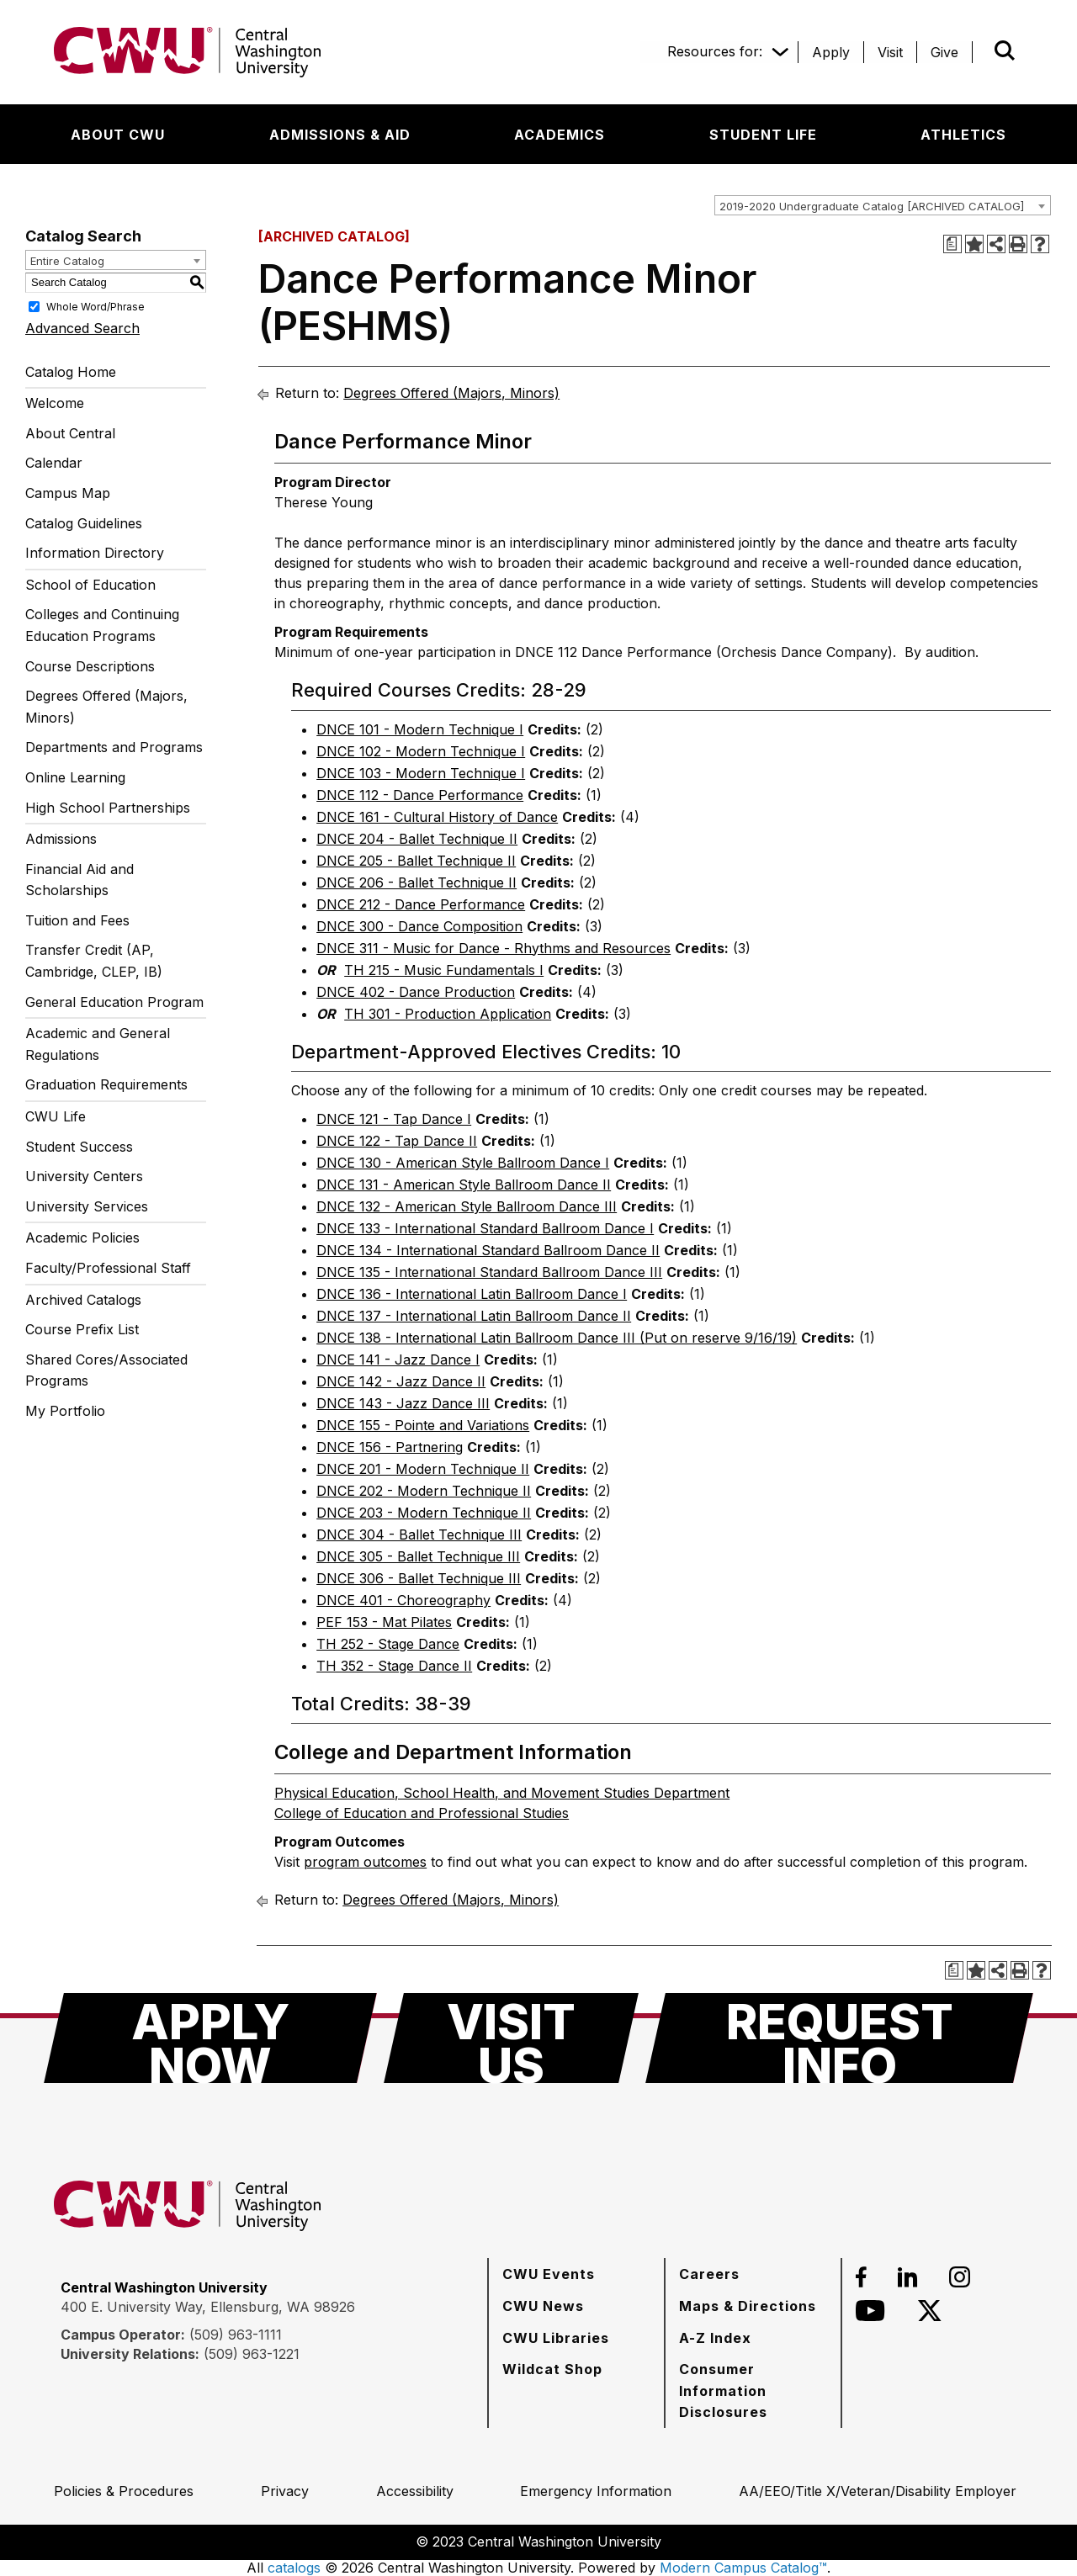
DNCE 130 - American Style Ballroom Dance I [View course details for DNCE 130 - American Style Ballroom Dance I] (462, 1162)
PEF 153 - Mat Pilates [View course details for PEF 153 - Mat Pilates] (384, 1622)
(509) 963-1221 (252, 2353)
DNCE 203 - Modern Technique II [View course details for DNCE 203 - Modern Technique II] (423, 1512)
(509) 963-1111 (235, 2334)
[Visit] (890, 52)
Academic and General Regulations (97, 1044)
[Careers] (709, 2274)
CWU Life (55, 1116)
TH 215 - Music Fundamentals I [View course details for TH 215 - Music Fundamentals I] (444, 970)
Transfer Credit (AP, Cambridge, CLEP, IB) (93, 960)
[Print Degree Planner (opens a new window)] (952, 244)
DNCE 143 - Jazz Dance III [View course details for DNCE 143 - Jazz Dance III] (403, 1403)
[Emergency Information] (595, 2491)
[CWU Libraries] (555, 2338)
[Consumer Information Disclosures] (753, 2390)
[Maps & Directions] (747, 2306)
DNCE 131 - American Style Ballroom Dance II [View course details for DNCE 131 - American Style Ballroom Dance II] (463, 1184)
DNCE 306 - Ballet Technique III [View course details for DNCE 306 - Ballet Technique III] (418, 1578)
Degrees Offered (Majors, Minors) (106, 706)
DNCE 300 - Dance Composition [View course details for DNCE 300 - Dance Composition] (419, 926)
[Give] (944, 52)
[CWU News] (543, 2306)
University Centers (84, 1176)
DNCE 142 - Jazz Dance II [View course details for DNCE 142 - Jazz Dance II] (400, 1381)
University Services (86, 1206)
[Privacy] (285, 2491)
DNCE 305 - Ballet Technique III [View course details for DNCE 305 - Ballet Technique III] (418, 1556)
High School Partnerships (107, 807)
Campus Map (67, 493)
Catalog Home (70, 371)
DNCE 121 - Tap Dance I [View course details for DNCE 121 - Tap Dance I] (393, 1118)
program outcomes (365, 1861)
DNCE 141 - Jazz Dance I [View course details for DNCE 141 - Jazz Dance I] (398, 1359)
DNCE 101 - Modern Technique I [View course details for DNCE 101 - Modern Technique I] (419, 729)
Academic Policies (82, 1237)
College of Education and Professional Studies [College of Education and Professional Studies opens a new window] (421, 1813)
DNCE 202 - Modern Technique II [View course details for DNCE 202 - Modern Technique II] (423, 1490)
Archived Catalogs (83, 1299)
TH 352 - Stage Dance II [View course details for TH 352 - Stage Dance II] (394, 1665)
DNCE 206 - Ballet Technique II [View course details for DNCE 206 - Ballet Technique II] (416, 882)
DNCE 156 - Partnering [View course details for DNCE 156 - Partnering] (389, 1447)
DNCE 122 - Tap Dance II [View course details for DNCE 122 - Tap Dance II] (396, 1140)
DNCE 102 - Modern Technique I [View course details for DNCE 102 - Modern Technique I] (420, 751)
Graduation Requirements (106, 1084)
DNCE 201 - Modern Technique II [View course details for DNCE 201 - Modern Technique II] (422, 1468)
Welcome (54, 403)
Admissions (61, 838)
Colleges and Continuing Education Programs (102, 625)
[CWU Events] (548, 2274)
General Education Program (114, 1002)
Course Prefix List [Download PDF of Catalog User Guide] (82, 1329)
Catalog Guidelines (83, 523)
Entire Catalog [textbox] (67, 261)
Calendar (53, 462)
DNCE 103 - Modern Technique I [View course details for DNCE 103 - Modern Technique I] (420, 773)
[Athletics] (963, 135)
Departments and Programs (114, 747)
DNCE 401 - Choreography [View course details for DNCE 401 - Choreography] (403, 1600)
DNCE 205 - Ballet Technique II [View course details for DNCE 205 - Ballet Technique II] (416, 860)
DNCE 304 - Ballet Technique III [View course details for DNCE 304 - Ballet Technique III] (419, 1534)
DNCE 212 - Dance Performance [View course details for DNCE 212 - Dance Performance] (420, 904)
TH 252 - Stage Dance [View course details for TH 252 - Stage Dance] (387, 1643)
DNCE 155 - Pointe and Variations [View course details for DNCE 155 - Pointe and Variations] (422, 1425)
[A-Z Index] (715, 2338)
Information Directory (94, 552)
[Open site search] (1004, 50)
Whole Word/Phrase (95, 305)
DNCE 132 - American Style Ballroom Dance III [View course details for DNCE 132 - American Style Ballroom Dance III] (466, 1206)
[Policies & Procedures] (123, 2491)
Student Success (79, 1146)
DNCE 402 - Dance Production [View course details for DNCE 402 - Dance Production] (415, 991)
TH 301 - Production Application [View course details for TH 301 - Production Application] (447, 1013)
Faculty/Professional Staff (108, 1267)
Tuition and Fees (77, 920)
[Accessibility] (414, 2491)
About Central (70, 433)
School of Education (90, 584)
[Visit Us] (511, 2038)
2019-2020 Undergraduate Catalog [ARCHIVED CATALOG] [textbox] (871, 206)
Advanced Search (82, 328)
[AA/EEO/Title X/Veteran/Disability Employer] (877, 2491)
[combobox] (882, 205)
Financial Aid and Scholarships (79, 880)
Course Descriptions (90, 666)
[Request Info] (839, 2038)
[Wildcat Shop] (552, 2369)
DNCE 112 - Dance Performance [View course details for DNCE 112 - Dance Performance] (419, 795)
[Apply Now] (210, 2038)
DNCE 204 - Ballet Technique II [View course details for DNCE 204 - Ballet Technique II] (416, 838)
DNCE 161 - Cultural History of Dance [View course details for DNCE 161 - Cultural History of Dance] (437, 816)
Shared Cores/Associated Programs (106, 1370)
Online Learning (75, 777)
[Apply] (831, 52)
